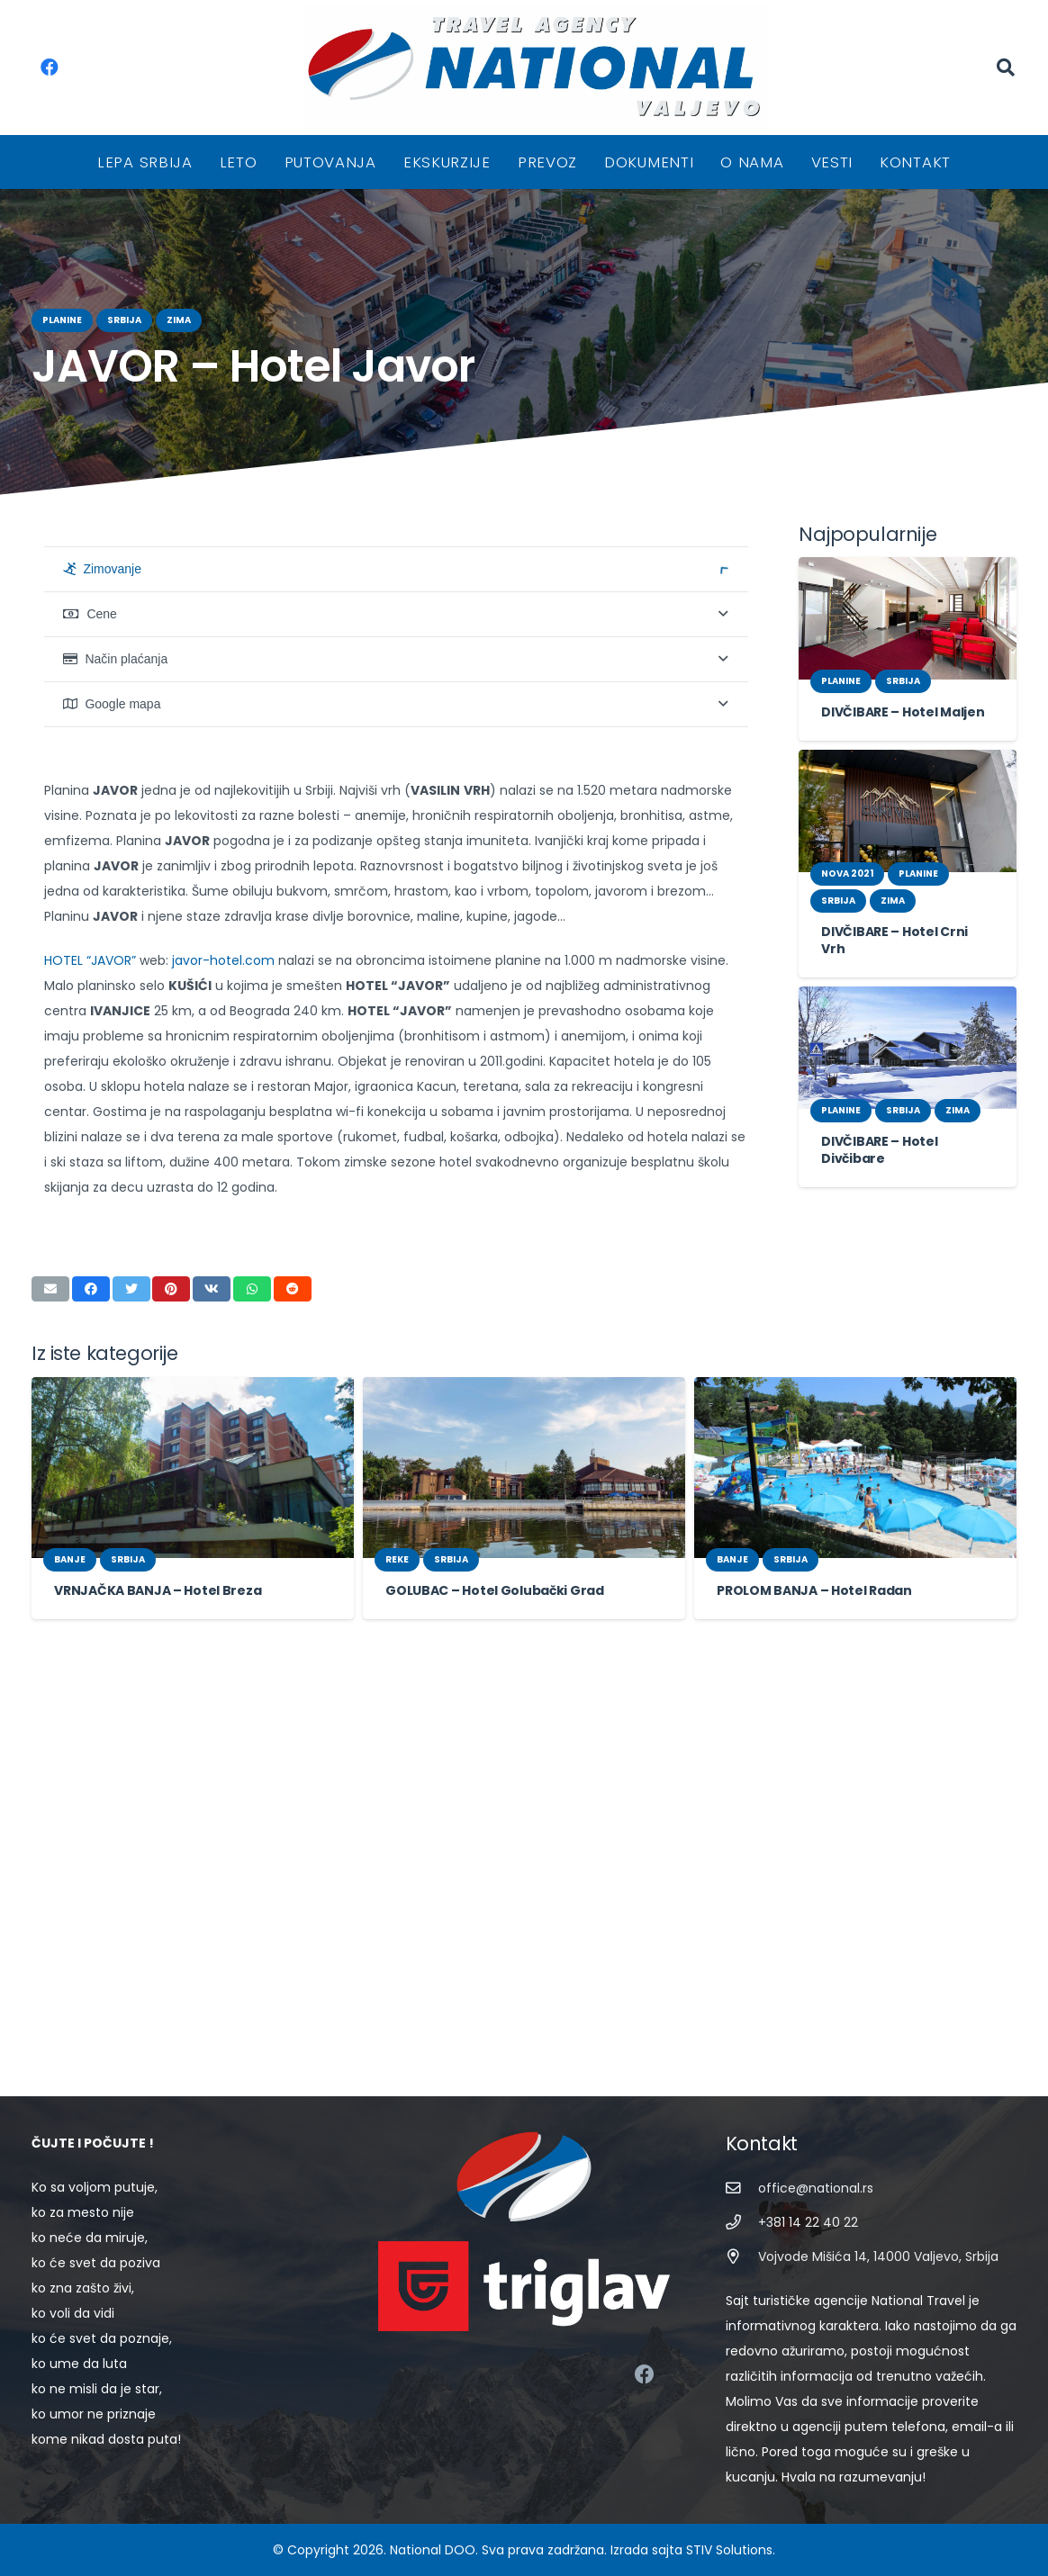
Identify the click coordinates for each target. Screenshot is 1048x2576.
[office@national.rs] (742, 2213)
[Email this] (50, 1728)
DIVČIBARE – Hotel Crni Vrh (901, 931)
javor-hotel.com (215, 1425)
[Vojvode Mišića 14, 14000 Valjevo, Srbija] (742, 2282)
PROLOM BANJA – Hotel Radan (808, 2029)
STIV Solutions (712, 2550)
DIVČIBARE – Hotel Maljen (896, 712)
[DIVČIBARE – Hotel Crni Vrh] (907, 811)
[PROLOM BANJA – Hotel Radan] (855, 1906)
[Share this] (91, 1728)
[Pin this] (171, 1728)
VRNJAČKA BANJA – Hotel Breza (150, 2029)
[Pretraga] (1005, 67)
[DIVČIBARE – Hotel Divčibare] (907, 1029)
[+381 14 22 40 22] (742, 2248)
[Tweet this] (131, 1728)
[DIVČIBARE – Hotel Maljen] (907, 618)
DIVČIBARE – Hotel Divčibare (905, 1123)
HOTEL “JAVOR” (91, 1425)
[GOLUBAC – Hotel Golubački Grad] (524, 1906)
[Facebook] (50, 68)
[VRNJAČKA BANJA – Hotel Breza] (193, 1906)
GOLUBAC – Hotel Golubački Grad (484, 2029)
